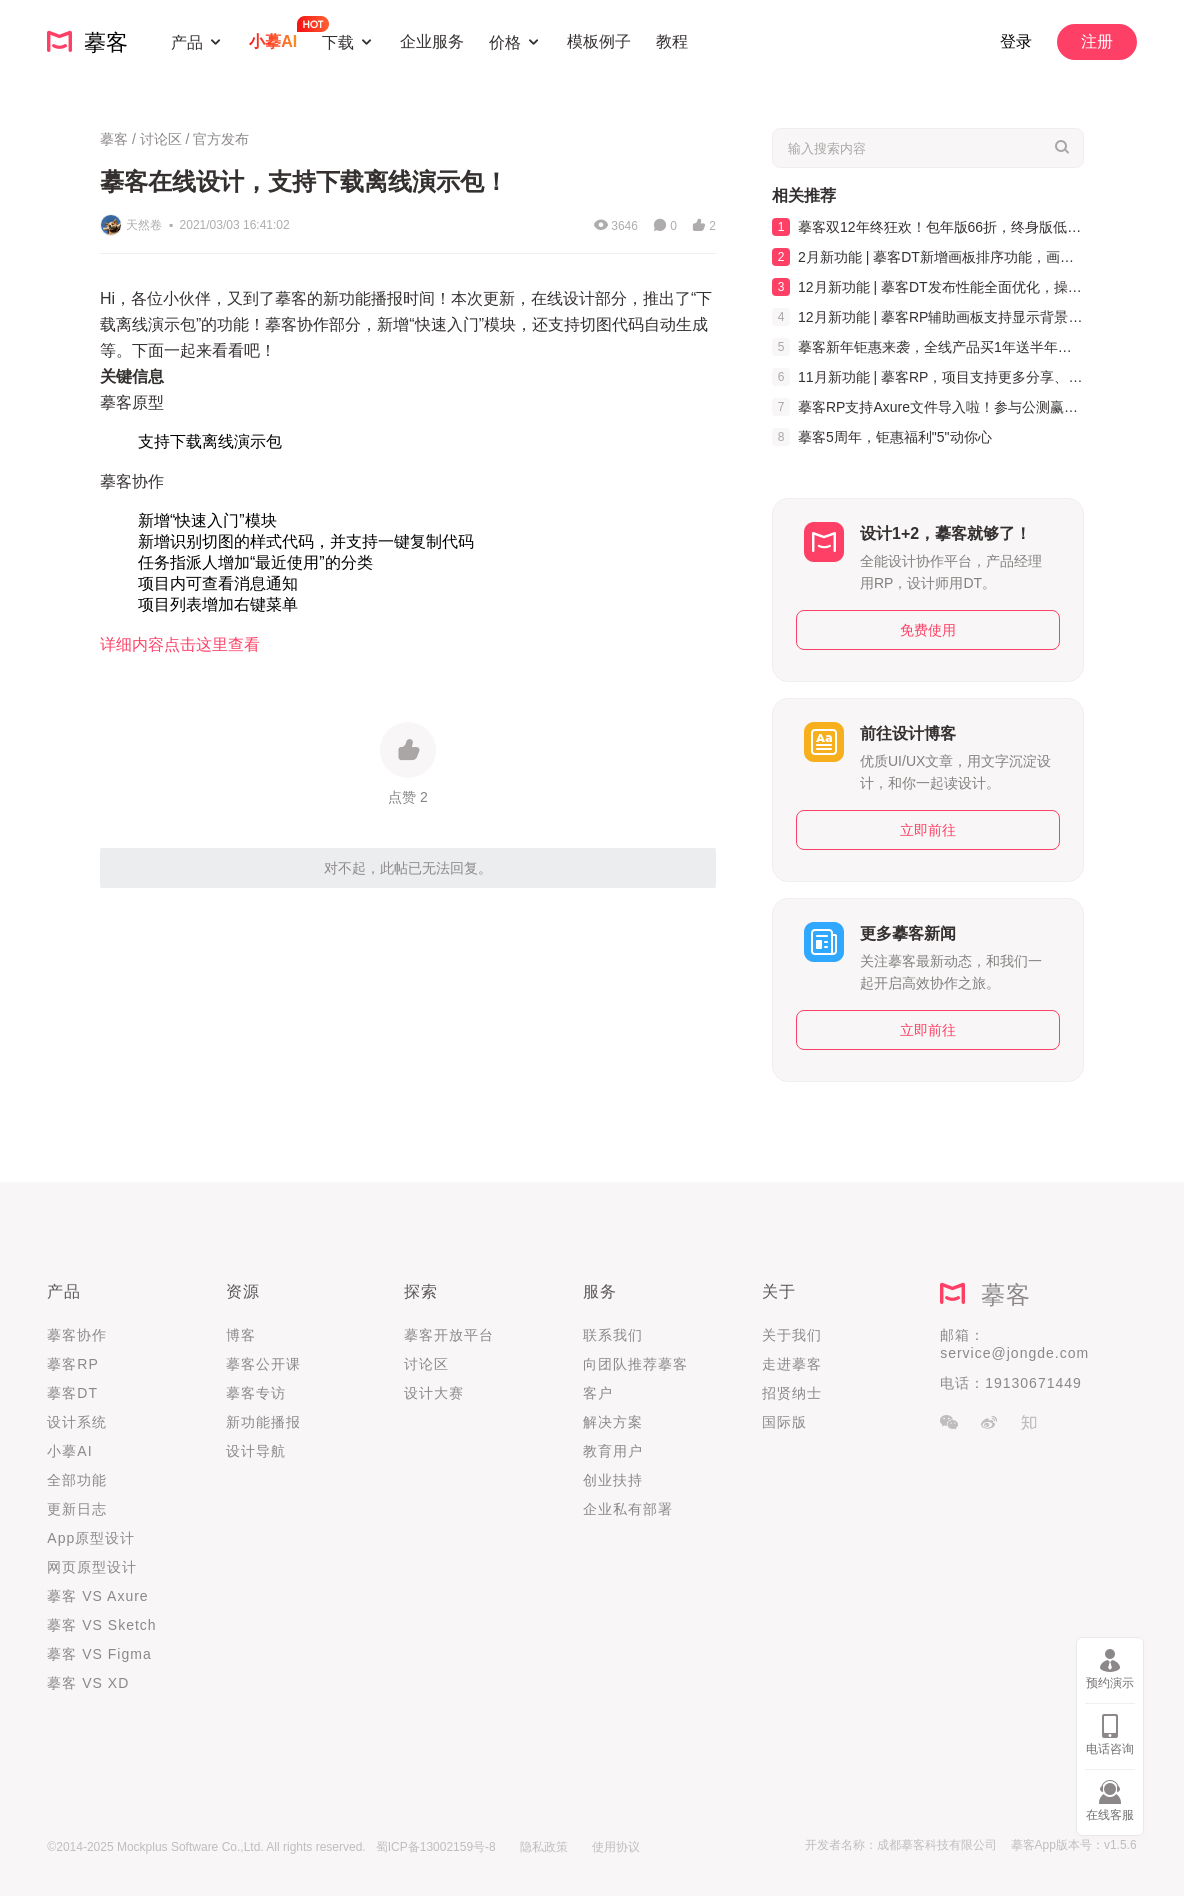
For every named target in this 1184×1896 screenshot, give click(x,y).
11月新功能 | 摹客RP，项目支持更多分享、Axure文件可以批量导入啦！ (928, 377)
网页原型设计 (92, 1567)
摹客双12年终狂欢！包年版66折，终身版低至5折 (928, 227)
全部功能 (77, 1480)
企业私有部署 (628, 1509)
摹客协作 (77, 1335)
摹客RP (72, 1364)
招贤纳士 (792, 1393)
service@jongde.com (1014, 1353)
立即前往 (928, 830)
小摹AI (69, 1451)
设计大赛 (434, 1393)
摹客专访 (256, 1393)
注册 (1097, 41)
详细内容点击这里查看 (180, 644)
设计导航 (256, 1451)
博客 (241, 1335)
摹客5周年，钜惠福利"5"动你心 (882, 437)
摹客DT (72, 1393)
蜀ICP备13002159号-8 (436, 1847)
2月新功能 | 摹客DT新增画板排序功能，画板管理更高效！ (928, 257)
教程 (672, 41)
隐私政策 (544, 1847)
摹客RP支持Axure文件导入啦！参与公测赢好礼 (928, 407)
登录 (1016, 41)
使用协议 (616, 1847)
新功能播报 (263, 1422)
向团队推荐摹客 (635, 1364)
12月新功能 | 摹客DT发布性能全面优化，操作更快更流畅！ (928, 287)
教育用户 (613, 1451)
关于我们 (792, 1335)
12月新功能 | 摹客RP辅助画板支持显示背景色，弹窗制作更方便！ (928, 317)
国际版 (784, 1422)
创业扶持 (613, 1480)
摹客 (114, 139)
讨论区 (161, 139)
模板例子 (599, 41)
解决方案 (613, 1422)
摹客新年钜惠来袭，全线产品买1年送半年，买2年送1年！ (928, 347)
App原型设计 (91, 1538)
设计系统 (77, 1422)
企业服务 (432, 41)
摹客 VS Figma (99, 1654)
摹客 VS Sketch (101, 1625)
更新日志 (77, 1509)
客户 (598, 1393)
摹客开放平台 (449, 1335)
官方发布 (221, 139)
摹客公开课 (263, 1364)
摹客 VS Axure (97, 1596)
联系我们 (613, 1335)
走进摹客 (792, 1364)
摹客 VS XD (88, 1683)
